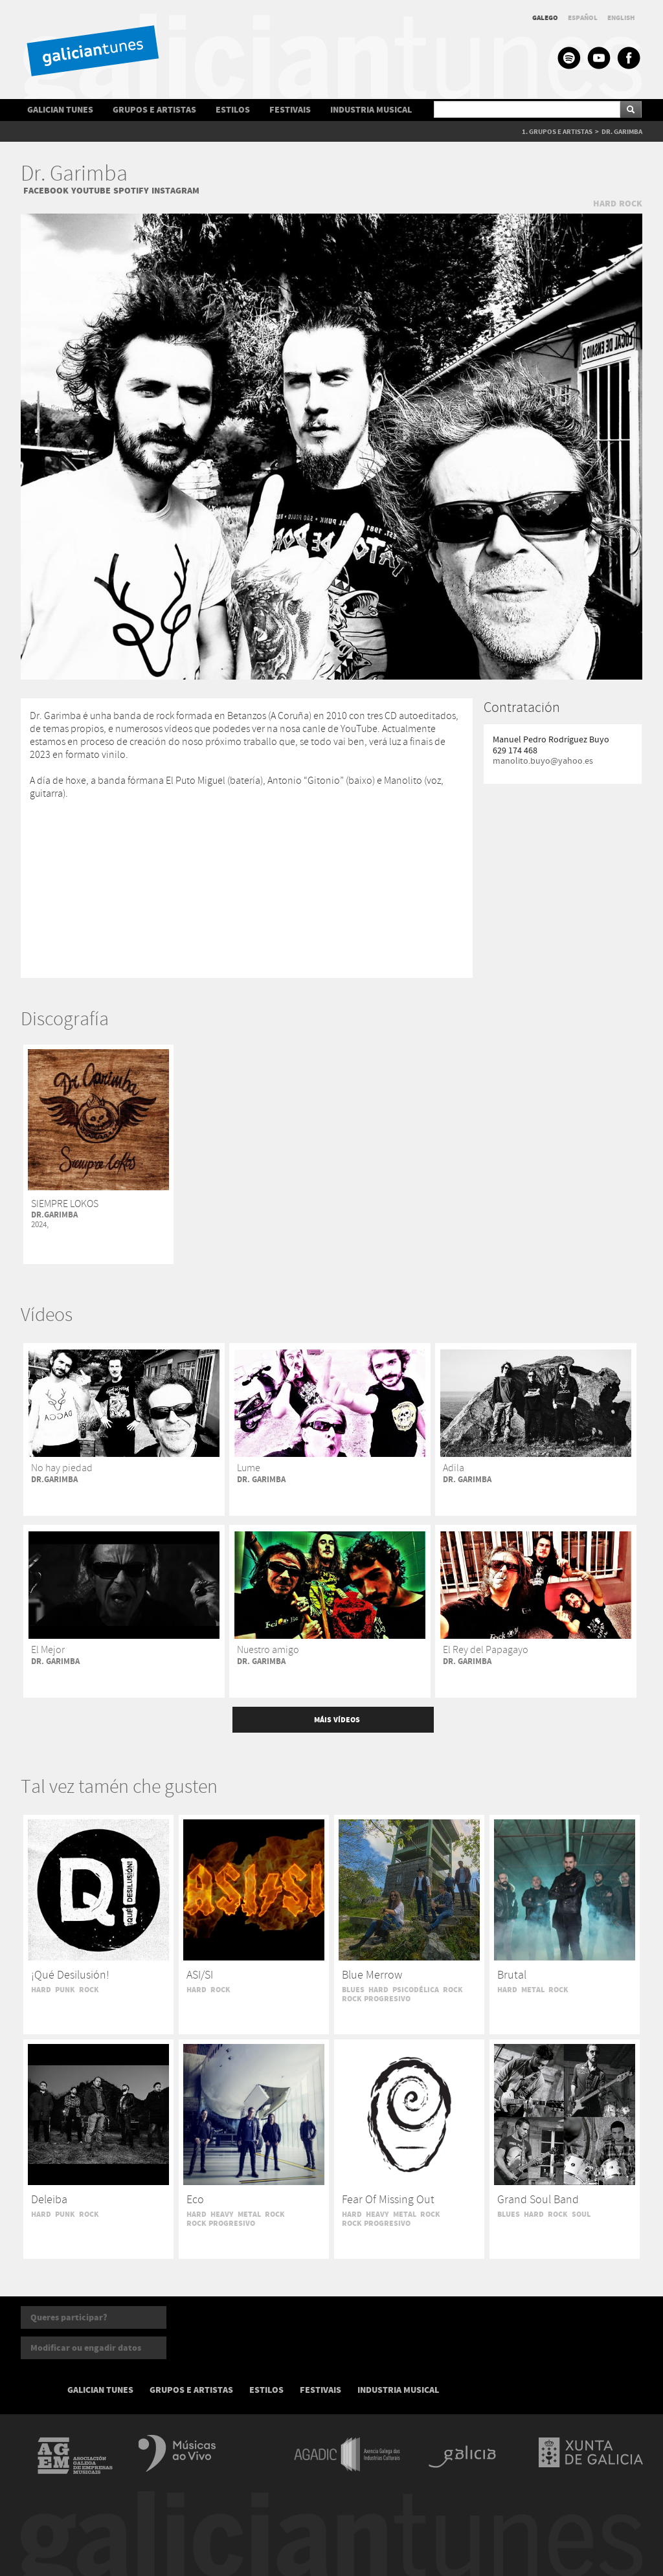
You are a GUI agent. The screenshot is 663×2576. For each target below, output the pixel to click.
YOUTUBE (91, 190)
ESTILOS (233, 110)
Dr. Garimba (74, 174)
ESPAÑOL (583, 18)
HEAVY (222, 2214)
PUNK (65, 1989)
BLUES (353, 1989)
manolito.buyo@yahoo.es (543, 761)
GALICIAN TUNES (60, 110)
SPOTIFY (131, 190)
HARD (604, 203)
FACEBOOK (46, 190)
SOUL (581, 2214)
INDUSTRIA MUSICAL (371, 110)
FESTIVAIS (290, 110)
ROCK (630, 203)
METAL (533, 1989)
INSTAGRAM (175, 190)
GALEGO (545, 18)
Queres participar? (68, 2317)
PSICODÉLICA (415, 1989)
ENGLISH (621, 18)
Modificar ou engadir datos (85, 2348)
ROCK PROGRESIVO (376, 1998)
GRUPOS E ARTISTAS (154, 110)
